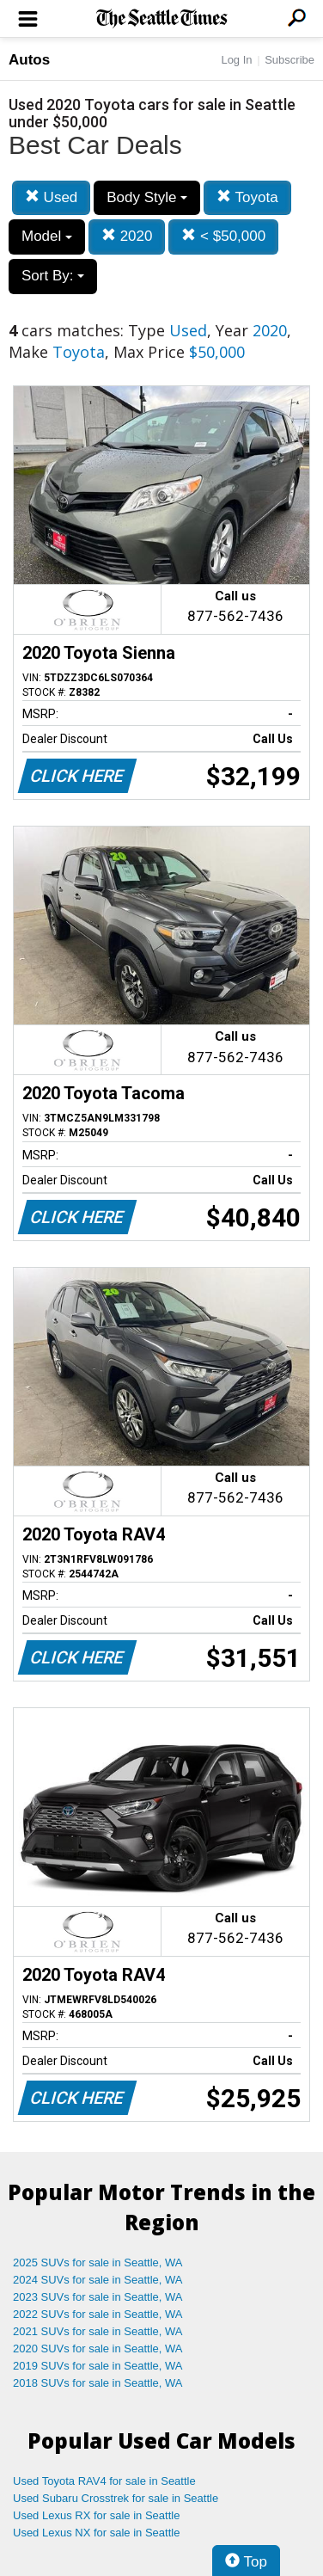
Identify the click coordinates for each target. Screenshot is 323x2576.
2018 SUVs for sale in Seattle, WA (98, 2382)
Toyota (247, 197)
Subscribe (289, 59)
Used (51, 197)
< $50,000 (223, 236)
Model (46, 236)
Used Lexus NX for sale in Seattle (96, 2532)
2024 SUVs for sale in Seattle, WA (98, 2279)
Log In (236, 59)
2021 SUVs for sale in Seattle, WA (98, 2331)
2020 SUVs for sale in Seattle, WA (98, 2348)
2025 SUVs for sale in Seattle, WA (98, 2262)
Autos (29, 60)
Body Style (147, 197)
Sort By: (52, 275)
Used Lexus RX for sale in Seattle (96, 2515)
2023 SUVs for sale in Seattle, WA (98, 2296)
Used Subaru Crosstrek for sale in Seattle (115, 2498)
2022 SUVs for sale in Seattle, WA (98, 2314)
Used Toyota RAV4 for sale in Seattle (104, 2481)
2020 (127, 236)
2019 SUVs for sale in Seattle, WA (98, 2365)
